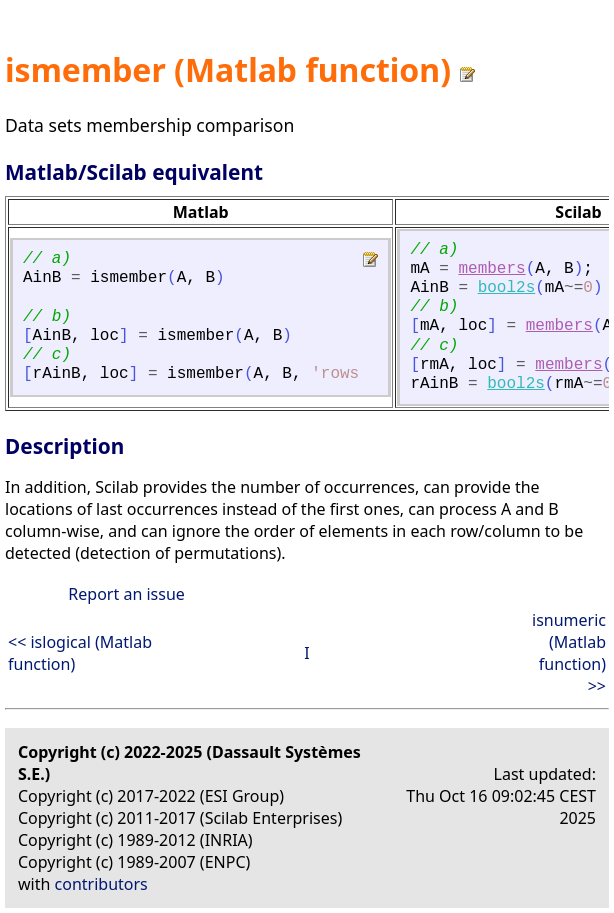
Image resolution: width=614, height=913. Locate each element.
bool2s (507, 288)
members (491, 269)
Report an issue (126, 594)
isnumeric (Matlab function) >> (569, 653)
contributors (101, 884)
